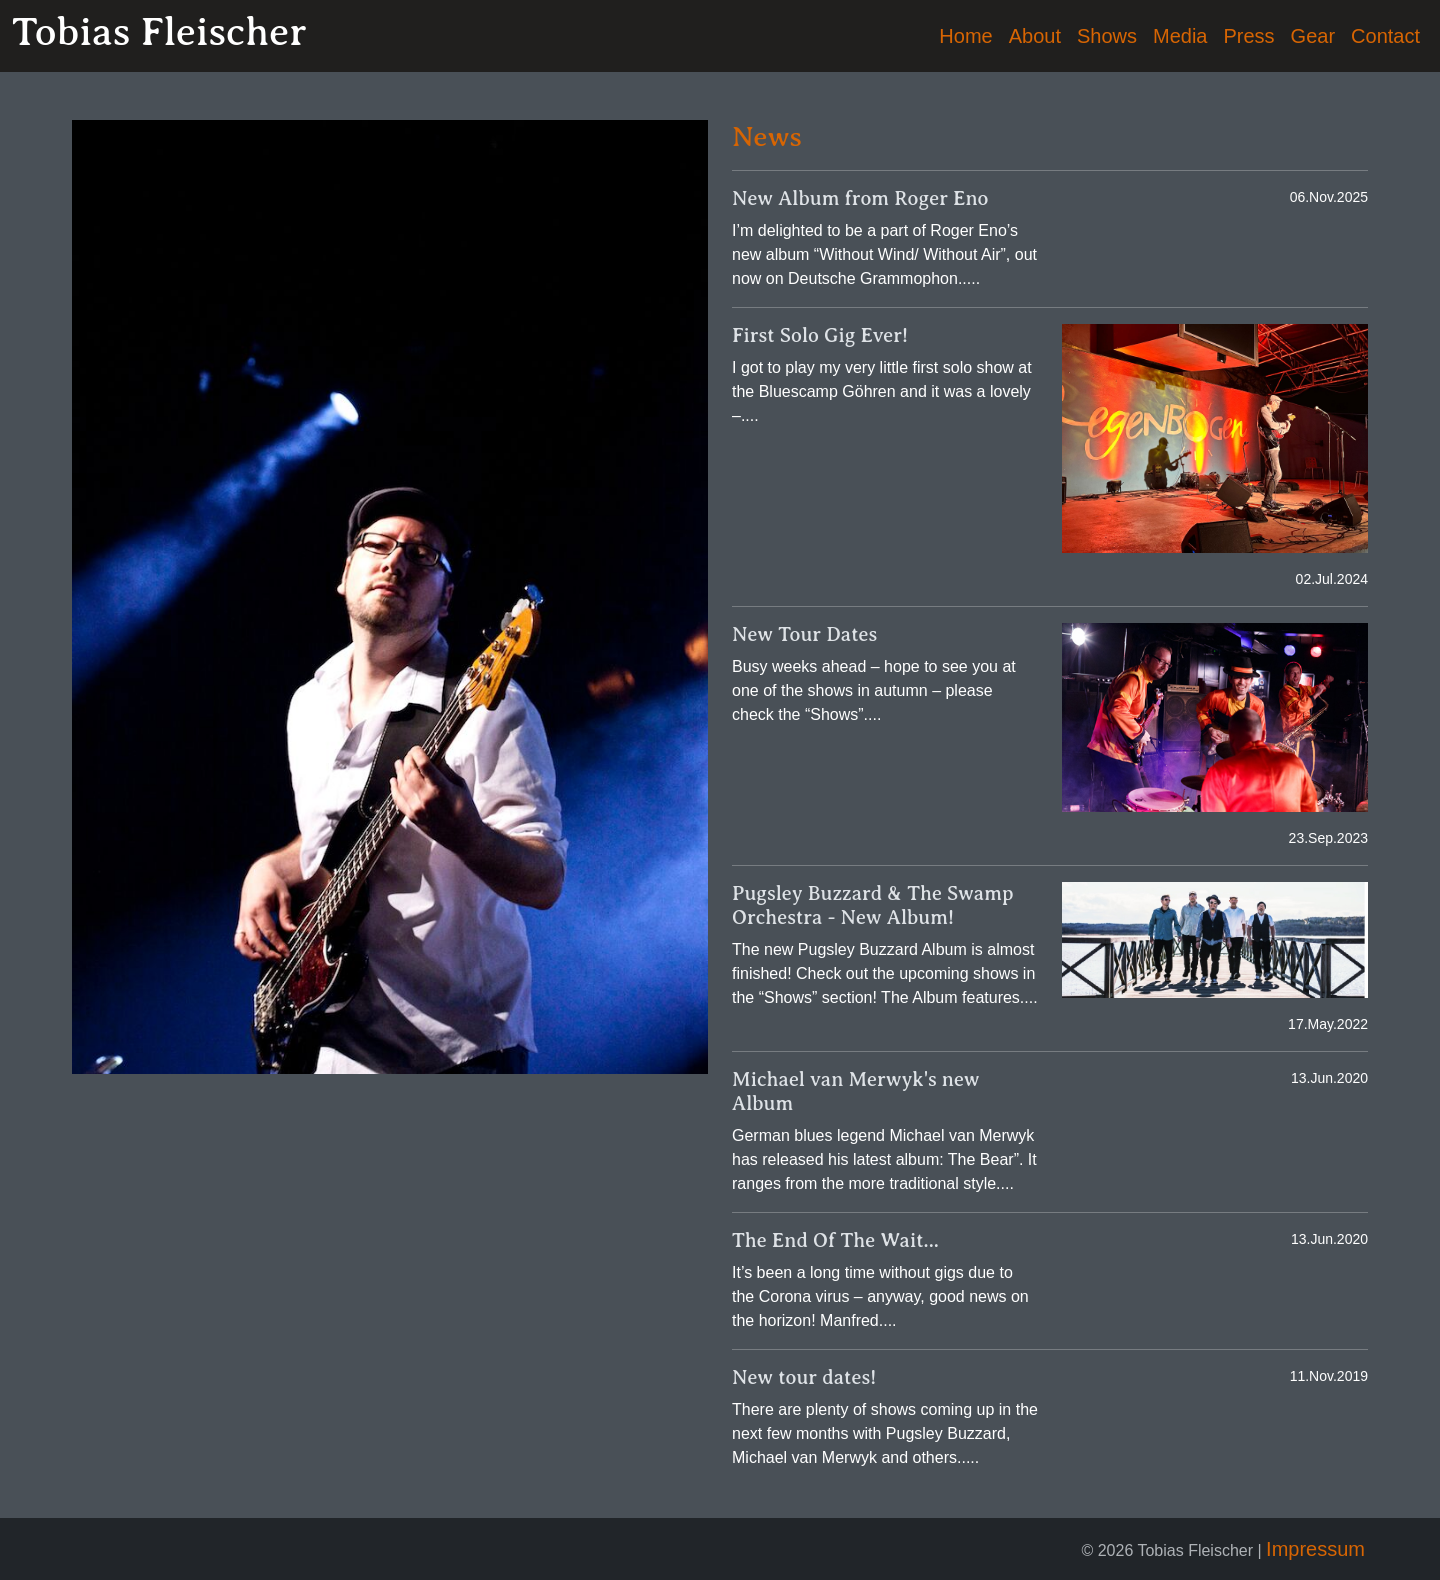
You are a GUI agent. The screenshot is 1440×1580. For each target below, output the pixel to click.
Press (1248, 36)
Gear (1313, 36)
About (1035, 36)
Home (965, 36)
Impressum (1315, 1549)
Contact (1385, 36)
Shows (1107, 36)
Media (1180, 36)
